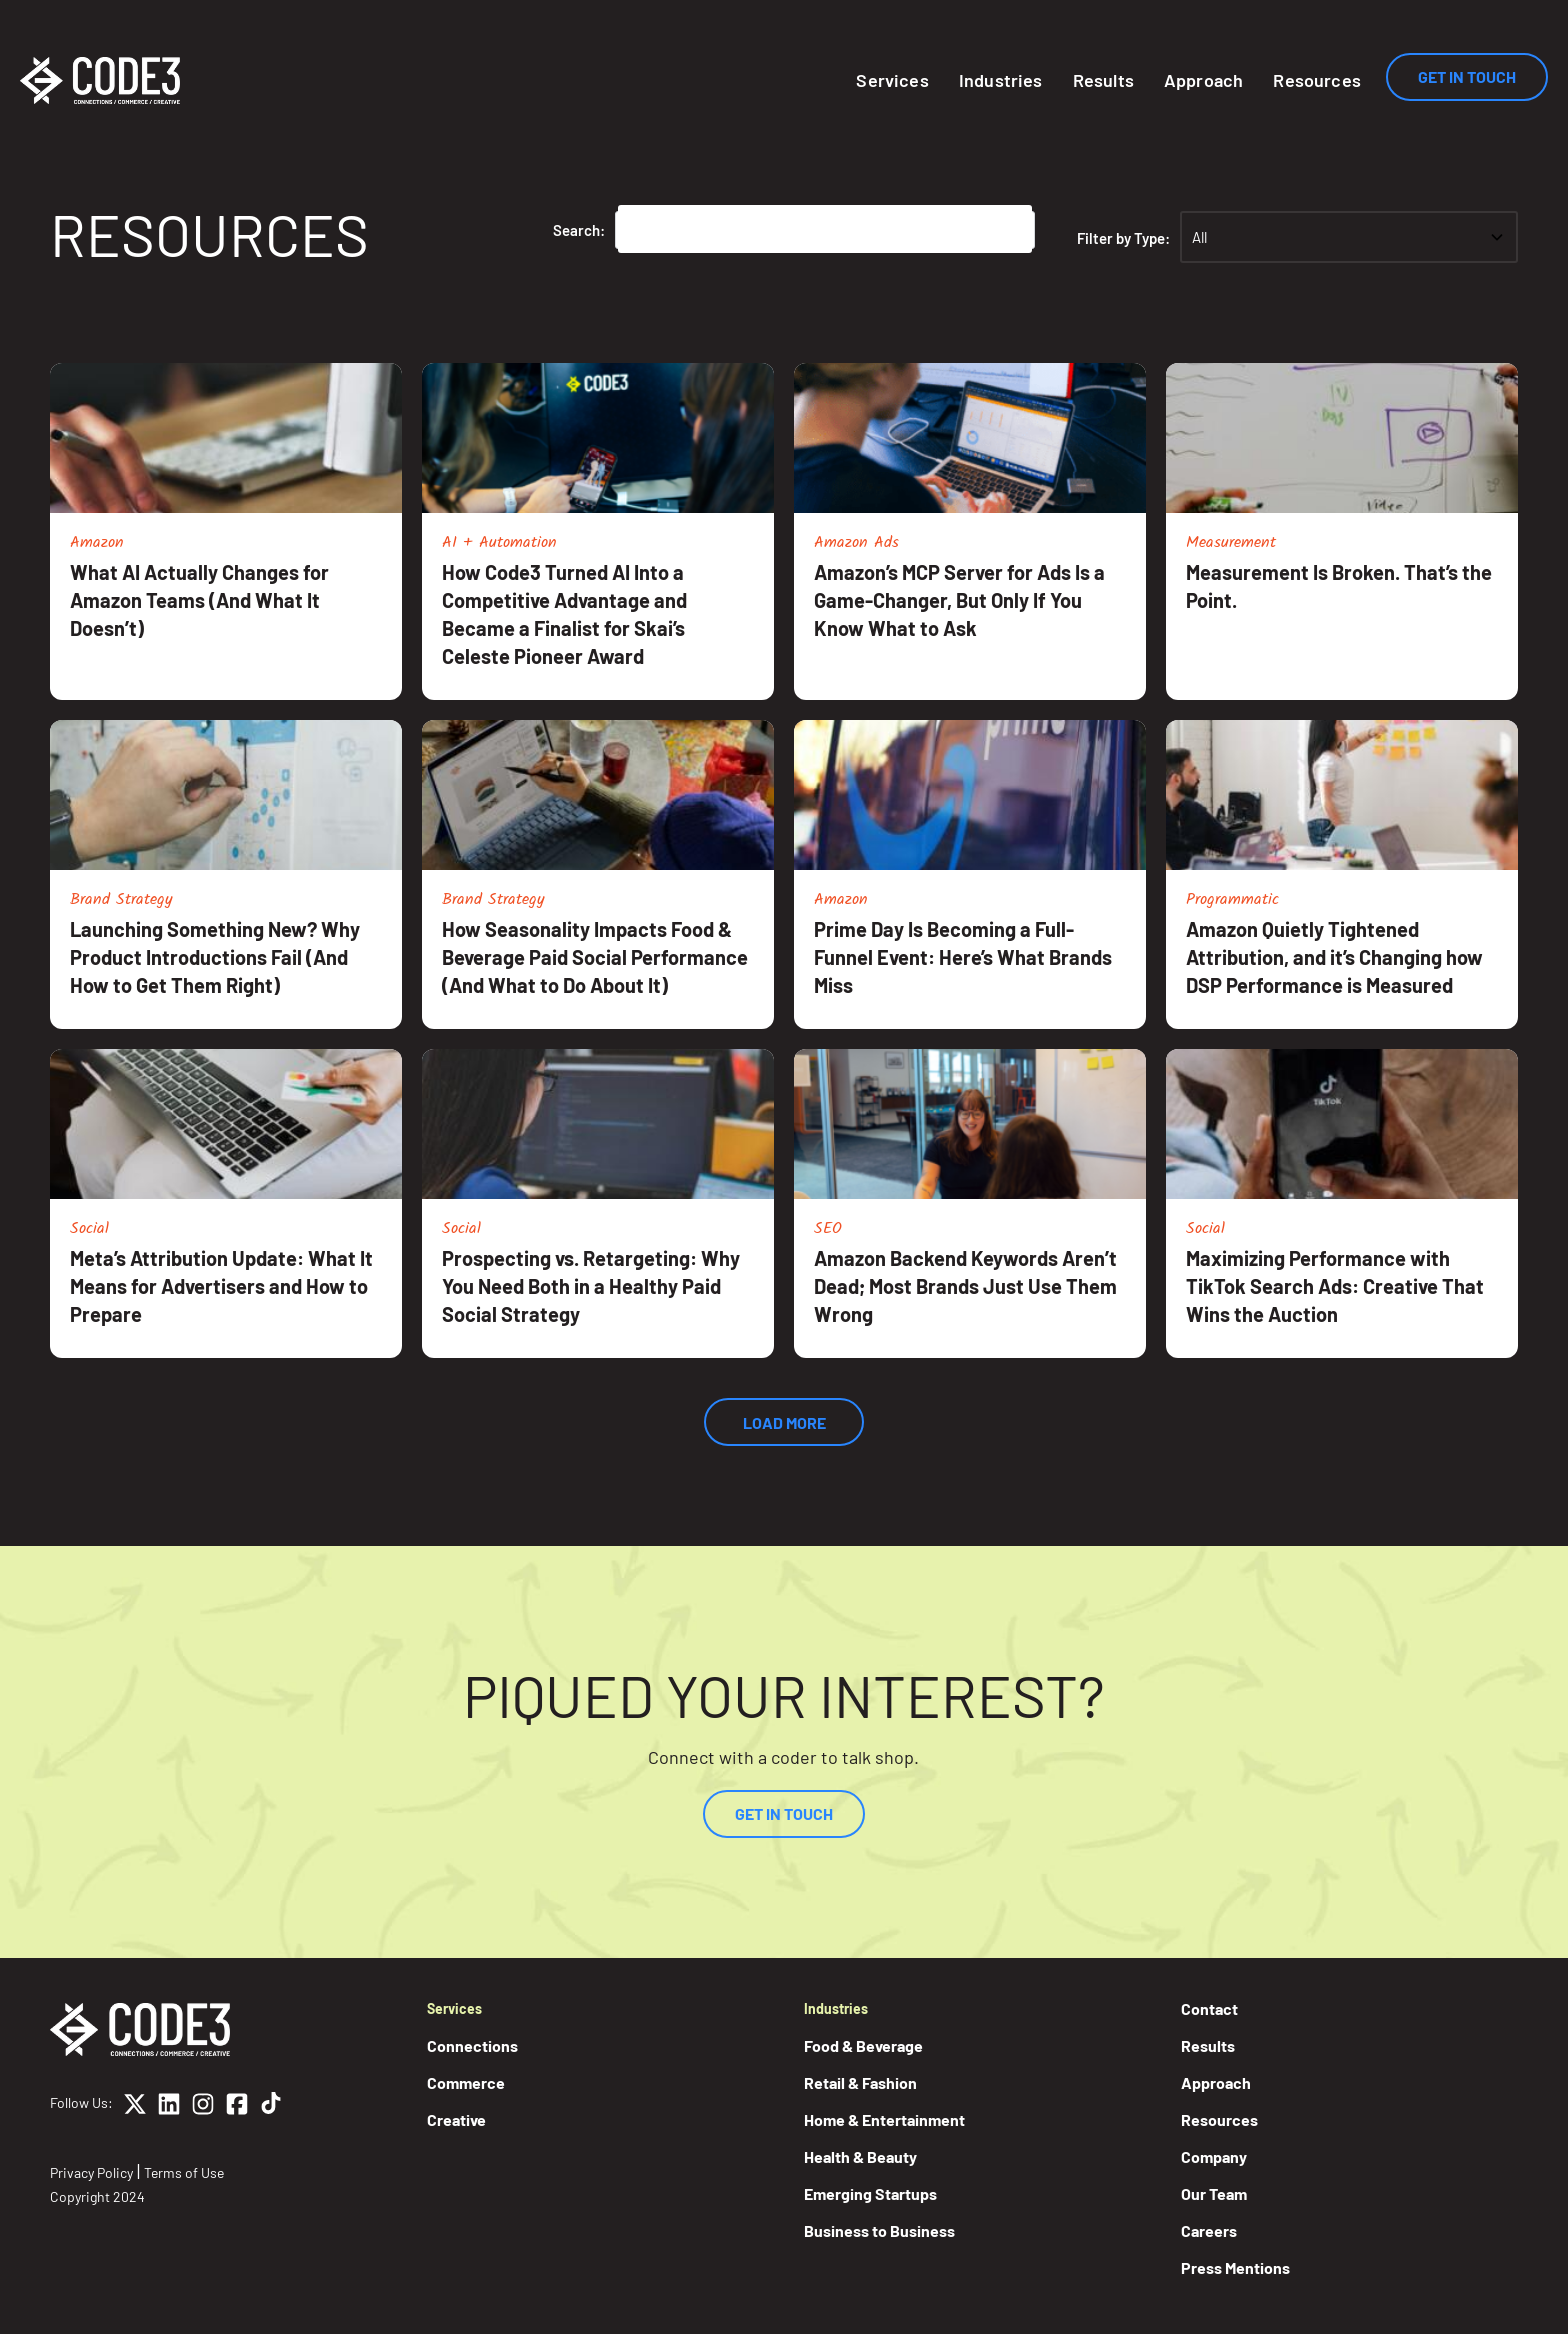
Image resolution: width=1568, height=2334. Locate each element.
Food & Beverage (863, 2045)
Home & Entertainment (884, 2119)
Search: (579, 230)
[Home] (100, 80)
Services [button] (892, 80)
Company (1214, 2156)
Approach (1203, 80)
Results (1103, 80)
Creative (456, 2119)
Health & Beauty (860, 2156)
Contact (1209, 2008)
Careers (1209, 2230)
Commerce (466, 2082)
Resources (1317, 80)
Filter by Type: (1123, 238)
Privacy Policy (91, 2172)
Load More (784, 1422)
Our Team (1214, 2193)
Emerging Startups (870, 2193)
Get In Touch (1467, 76)
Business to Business (879, 2230)
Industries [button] (1001, 80)
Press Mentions (1235, 2267)
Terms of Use (184, 2172)
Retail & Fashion (860, 2082)
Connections (472, 2045)
